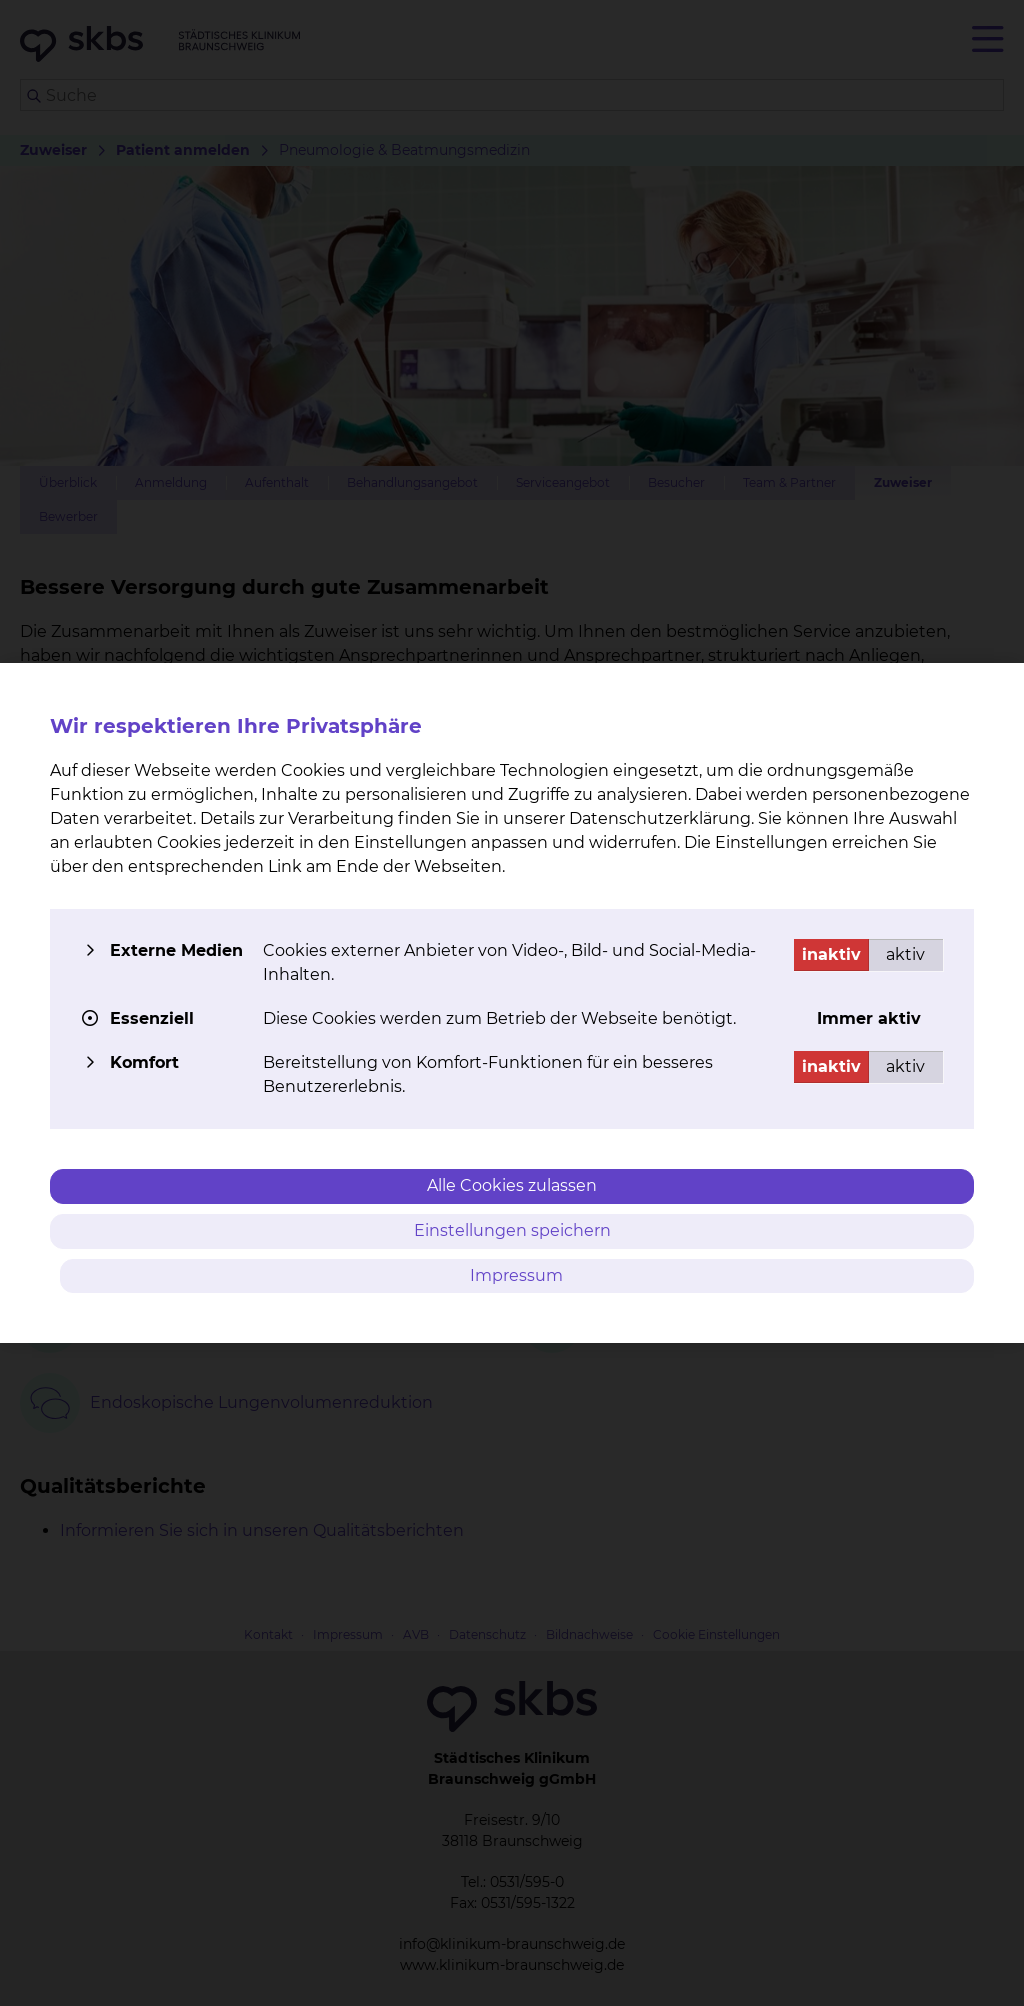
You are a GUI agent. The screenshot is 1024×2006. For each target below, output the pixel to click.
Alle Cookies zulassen (512, 1185)
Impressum (517, 1275)
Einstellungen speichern (512, 1230)
